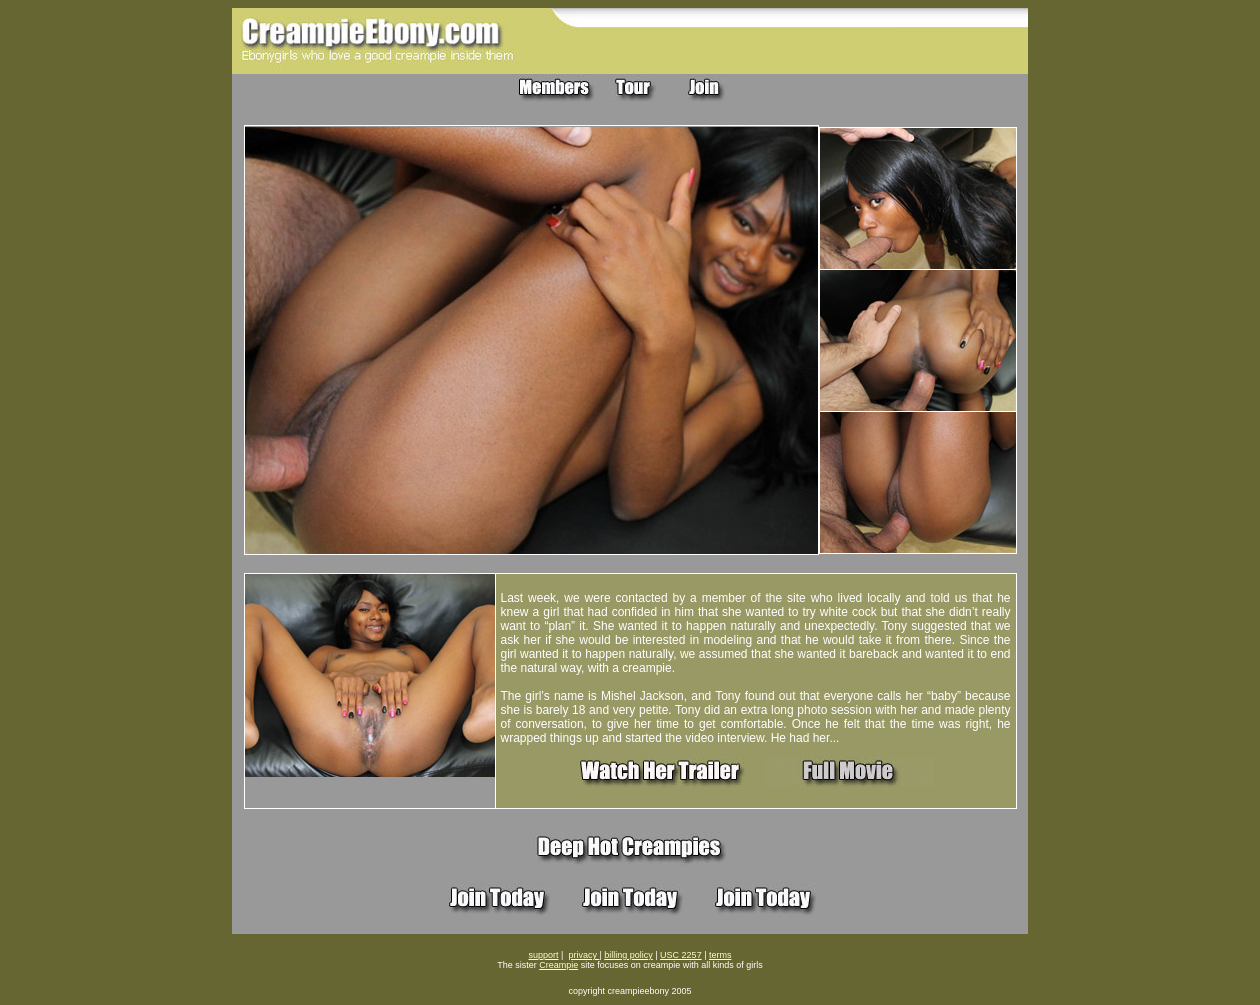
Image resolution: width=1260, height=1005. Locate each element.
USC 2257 (681, 955)
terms (720, 955)
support (544, 955)
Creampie (558, 965)
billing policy (628, 955)
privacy (583, 955)
